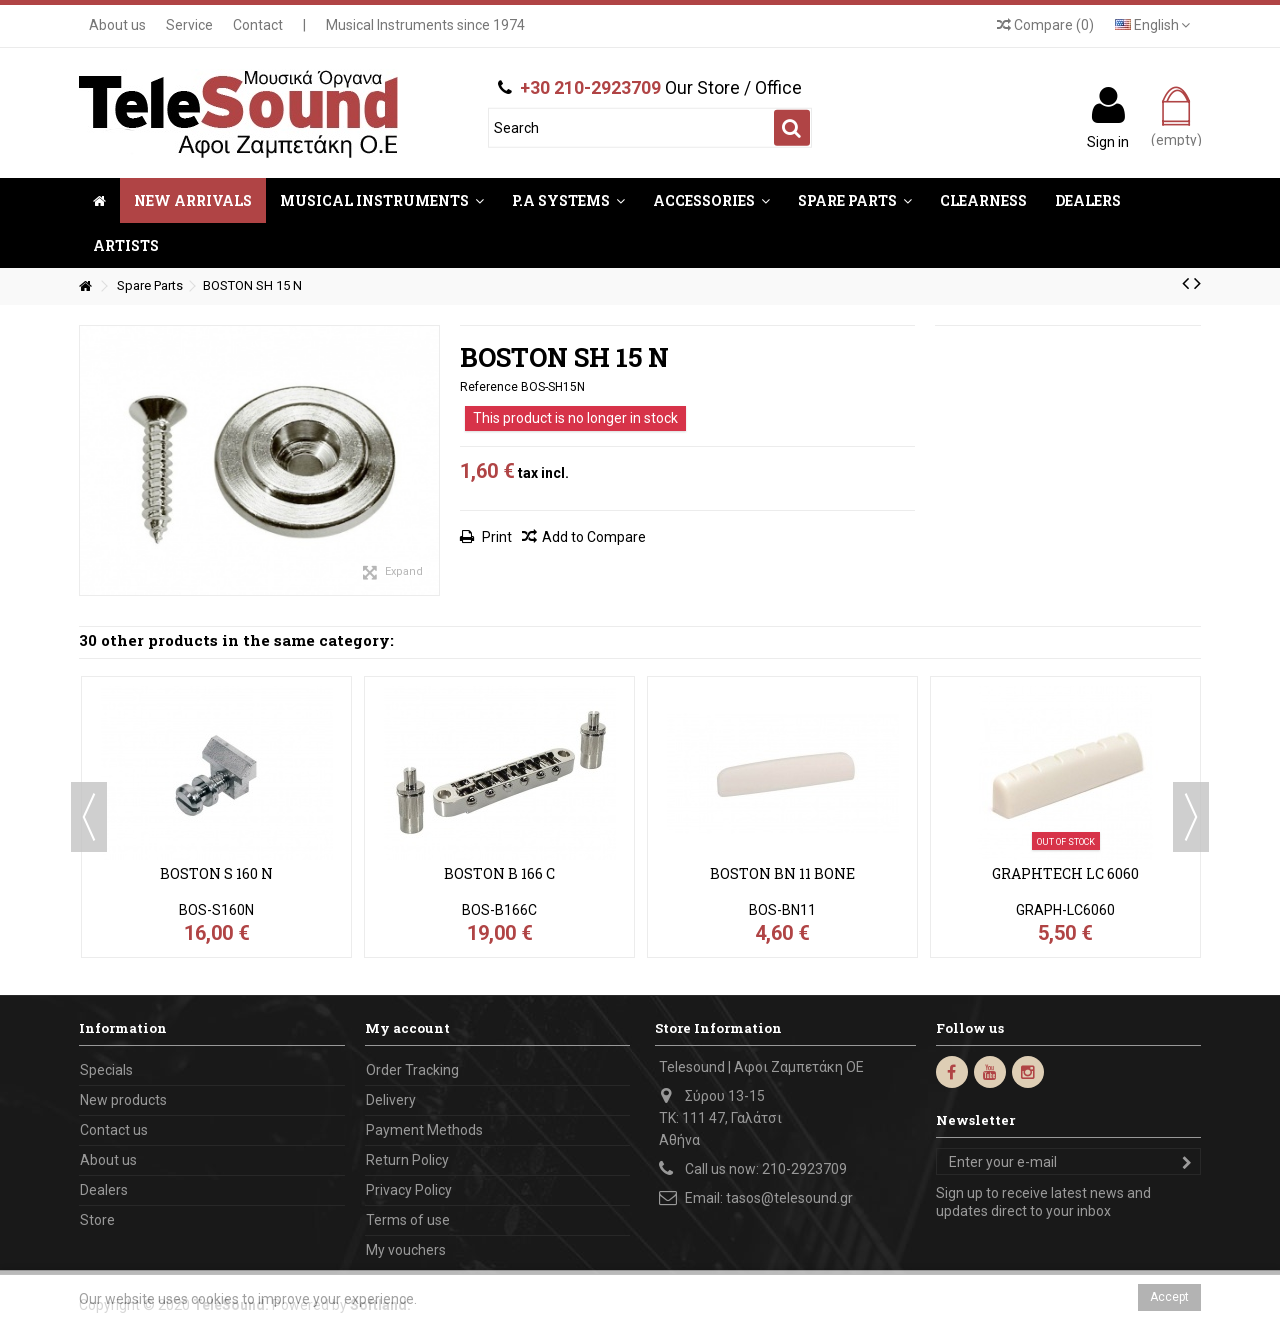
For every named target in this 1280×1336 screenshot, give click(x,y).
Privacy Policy (409, 1190)
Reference (489, 387)
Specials (106, 1070)
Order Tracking (412, 1070)
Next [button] (1191, 817)
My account (407, 1028)
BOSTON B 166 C (499, 873)
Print (495, 537)
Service (189, 25)
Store (97, 1220)
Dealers (104, 1190)
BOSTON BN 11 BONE (782, 873)
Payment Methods (424, 1130)
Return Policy (407, 1160)
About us (117, 25)
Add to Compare (594, 537)
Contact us (114, 1130)
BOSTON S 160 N (216, 873)
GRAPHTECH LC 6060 (1065, 873)
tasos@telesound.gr (789, 1198)
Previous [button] (89, 817)
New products (123, 1100)
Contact (258, 25)
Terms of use (408, 1220)
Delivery (391, 1100)
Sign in (1108, 141)
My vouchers (406, 1250)
